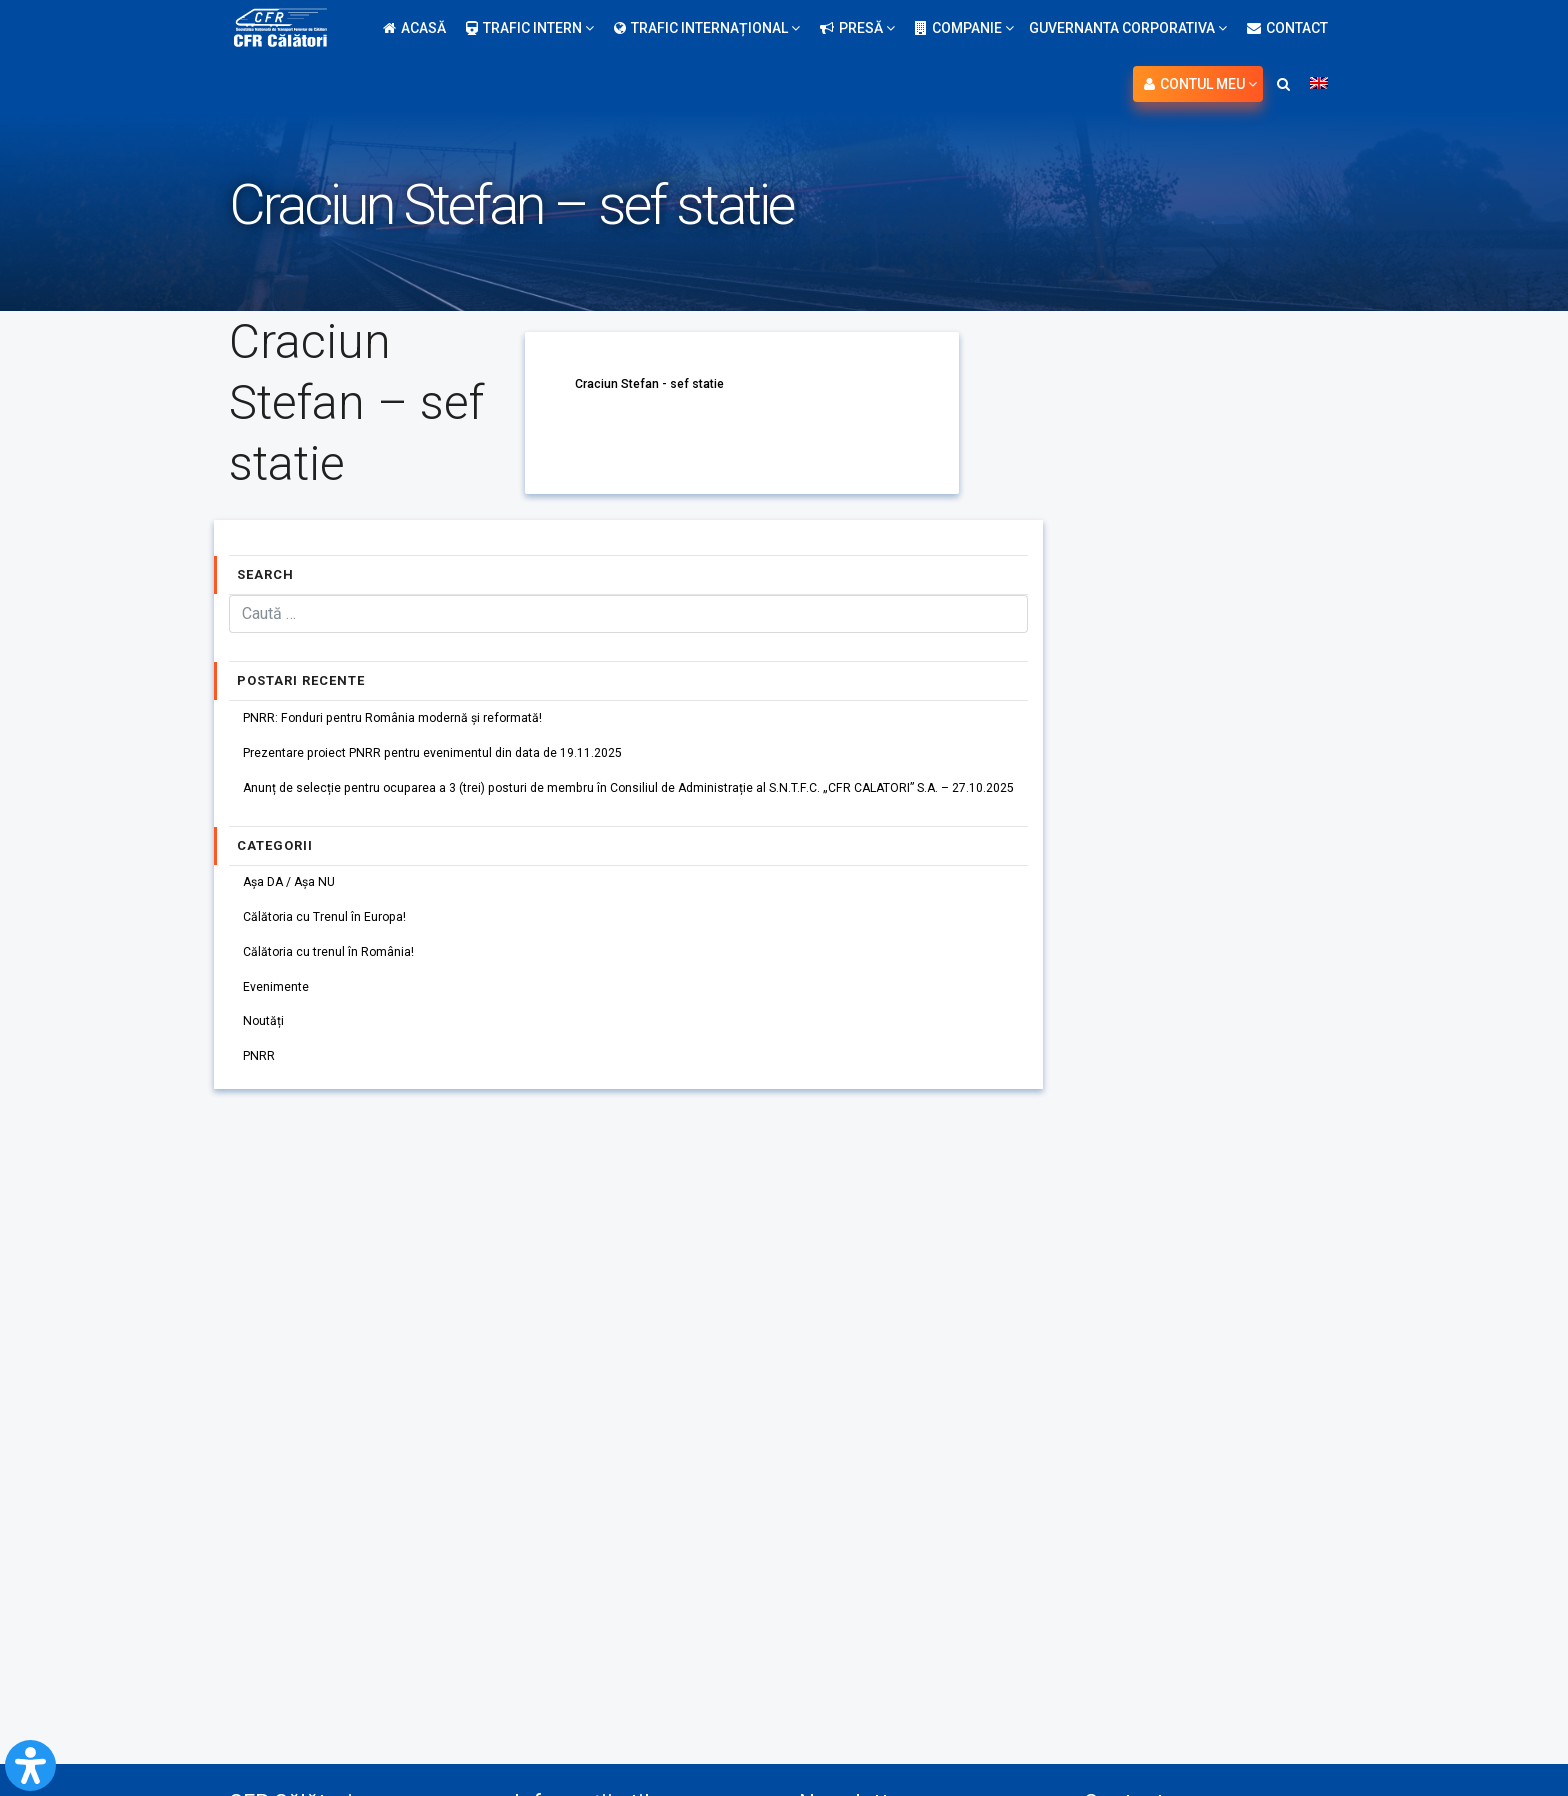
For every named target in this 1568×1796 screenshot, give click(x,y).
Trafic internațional (707, 28)
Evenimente (283, 1020)
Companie (964, 28)
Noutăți (268, 1060)
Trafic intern (530, 28)
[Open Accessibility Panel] (30, 1765)
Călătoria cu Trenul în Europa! (336, 940)
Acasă (414, 28)
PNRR (263, 1100)
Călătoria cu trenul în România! (341, 980)
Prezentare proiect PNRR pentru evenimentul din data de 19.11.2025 (460, 760)
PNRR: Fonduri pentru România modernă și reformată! (415, 720)
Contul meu (1200, 84)
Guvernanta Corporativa (1128, 28)
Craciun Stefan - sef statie (659, 383)
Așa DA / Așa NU (297, 900)
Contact (1287, 28)
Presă (857, 28)
